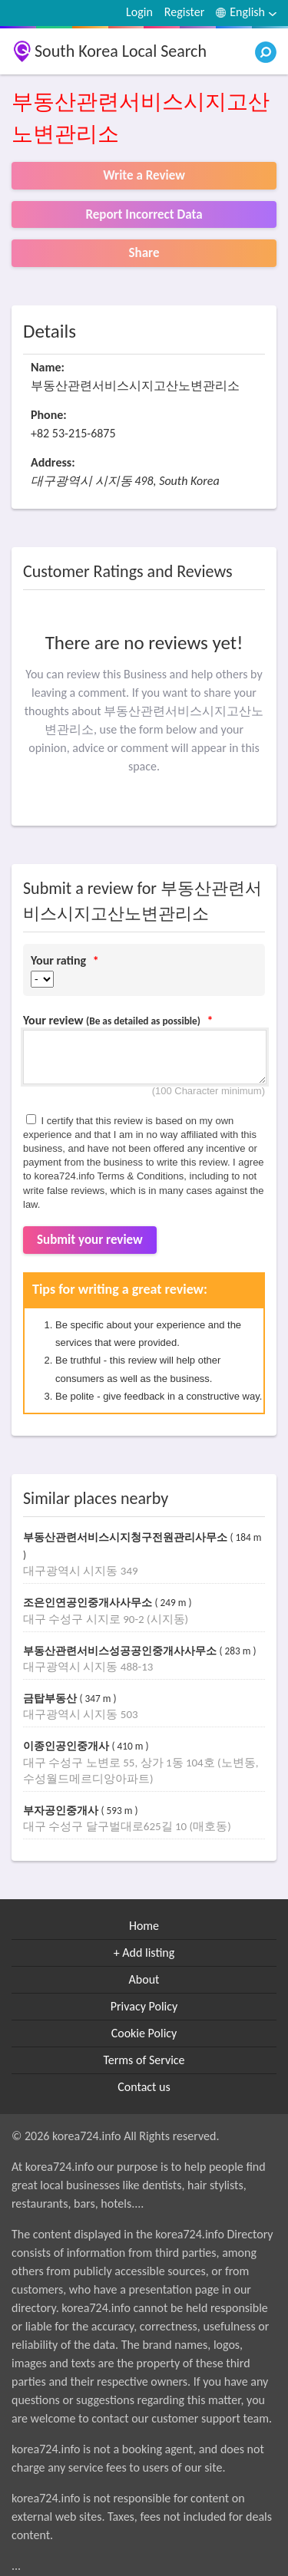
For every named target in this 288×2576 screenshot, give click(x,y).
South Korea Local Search (121, 51)
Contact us (144, 2087)
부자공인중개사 (62, 1810)
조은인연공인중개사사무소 (89, 1602)
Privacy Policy (144, 2006)
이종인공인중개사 (67, 1746)
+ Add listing (144, 1952)
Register (184, 12)
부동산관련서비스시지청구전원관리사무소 (126, 1537)
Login (139, 12)
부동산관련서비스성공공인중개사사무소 (121, 1651)
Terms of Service (143, 2060)
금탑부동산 (51, 1698)
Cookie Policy (144, 2033)
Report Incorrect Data (143, 214)
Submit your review (90, 1240)
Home (144, 1925)
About (144, 1979)
